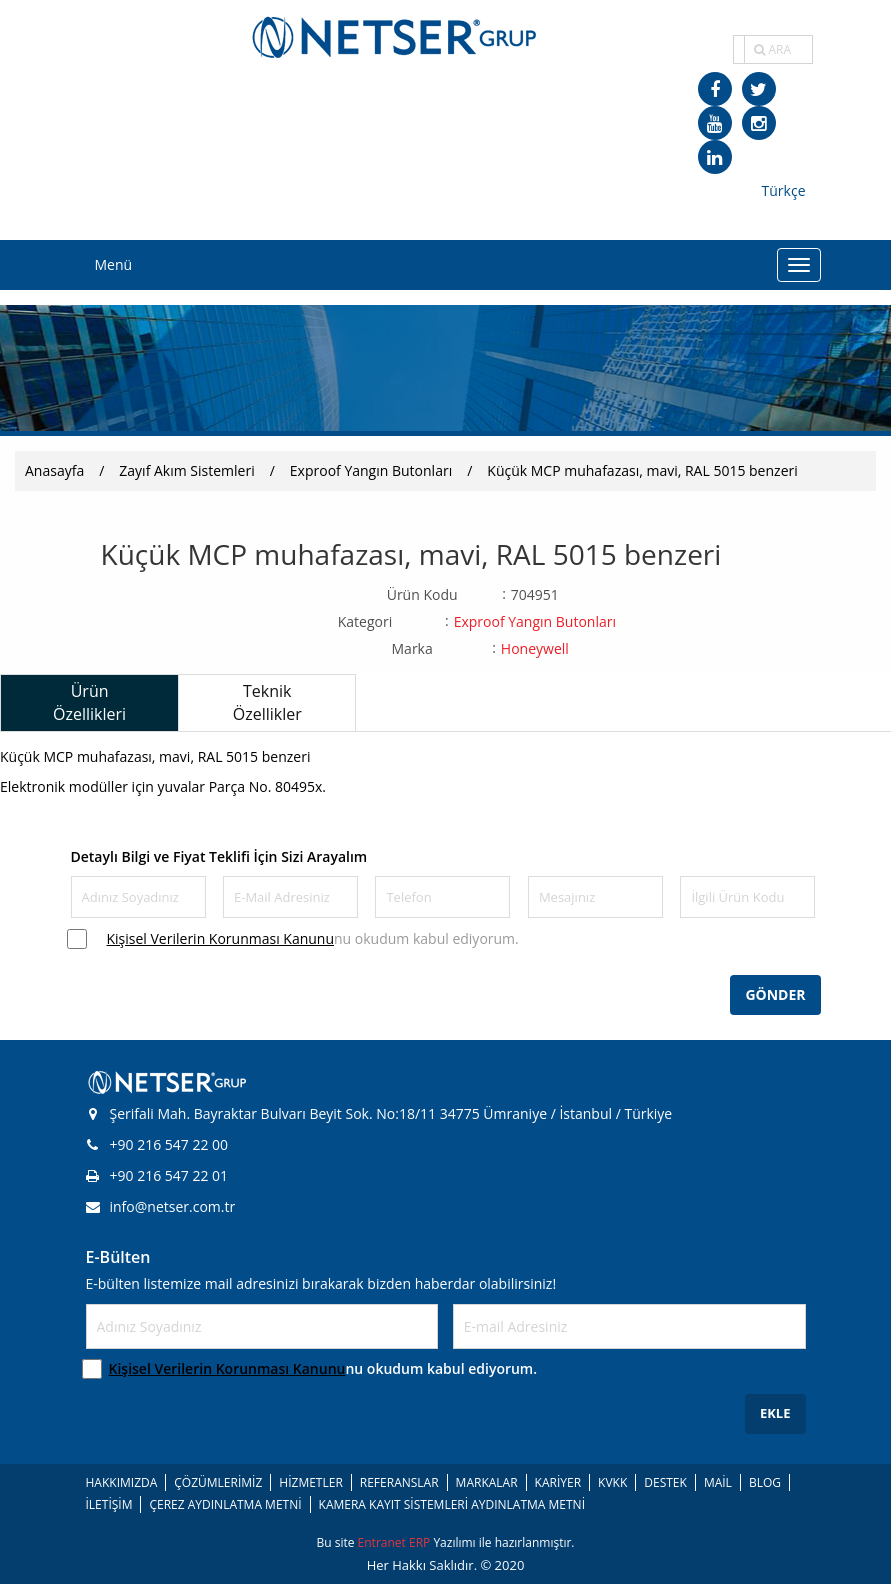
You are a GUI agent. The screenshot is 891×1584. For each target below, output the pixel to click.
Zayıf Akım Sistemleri (186, 470)
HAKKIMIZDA (122, 1482)
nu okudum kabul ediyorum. (313, 938)
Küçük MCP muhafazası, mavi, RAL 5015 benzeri (642, 470)
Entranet (383, 1542)
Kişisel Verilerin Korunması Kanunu (221, 938)
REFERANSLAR (399, 1482)
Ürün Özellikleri (89, 702)
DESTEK (665, 1482)
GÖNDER (775, 994)
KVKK (612, 1482)
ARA (772, 49)
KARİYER (558, 1482)
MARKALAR (487, 1482)
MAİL (718, 1482)
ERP (421, 1542)
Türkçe (784, 190)
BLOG (765, 1482)
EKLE (775, 1413)
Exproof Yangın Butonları (371, 470)
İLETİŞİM (109, 1504)
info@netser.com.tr (161, 1206)
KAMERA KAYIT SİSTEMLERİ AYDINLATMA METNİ (452, 1504)
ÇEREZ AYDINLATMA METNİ (225, 1504)
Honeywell (535, 648)
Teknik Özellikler (267, 702)
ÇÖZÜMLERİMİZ (218, 1482)
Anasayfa (54, 470)
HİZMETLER (310, 1482)
